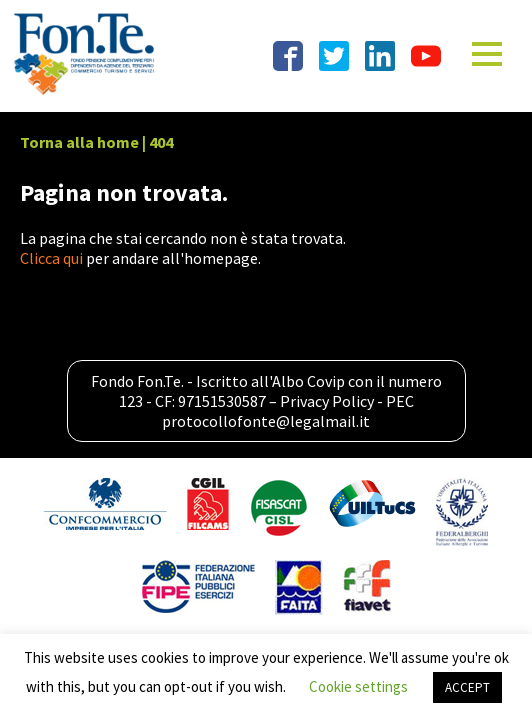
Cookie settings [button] (358, 686)
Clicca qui (51, 258)
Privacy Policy (327, 401)
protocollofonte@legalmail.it (266, 421)
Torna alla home (79, 142)
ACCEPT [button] (467, 687)
